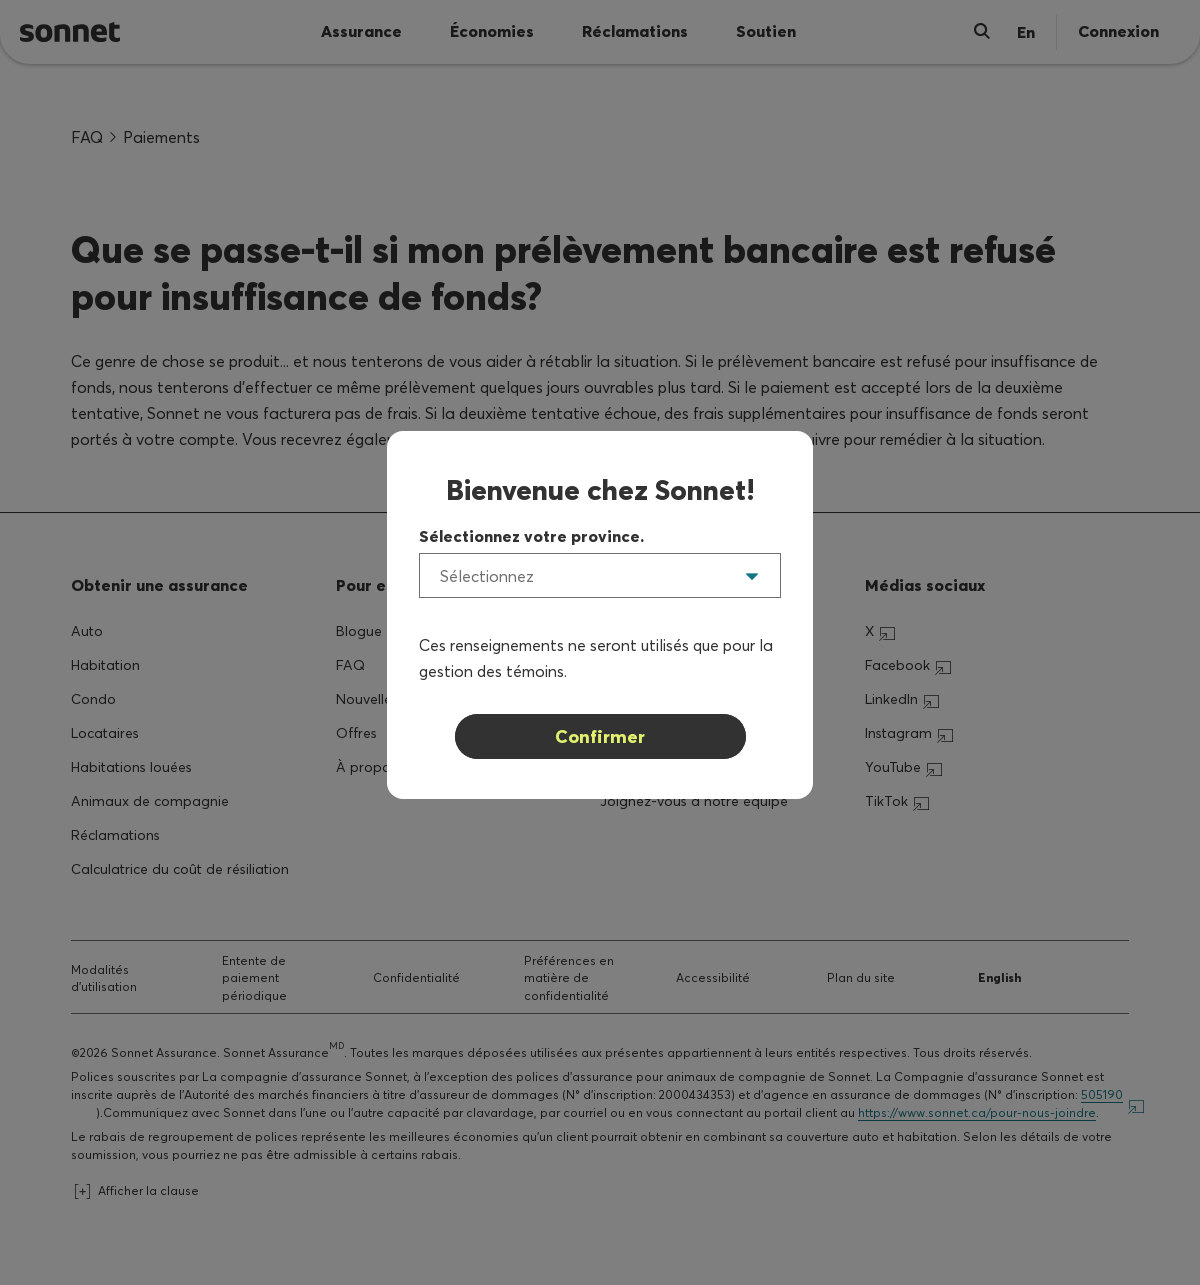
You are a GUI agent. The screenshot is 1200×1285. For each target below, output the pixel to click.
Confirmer (600, 736)
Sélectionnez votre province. (531, 536)
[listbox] (600, 575)
